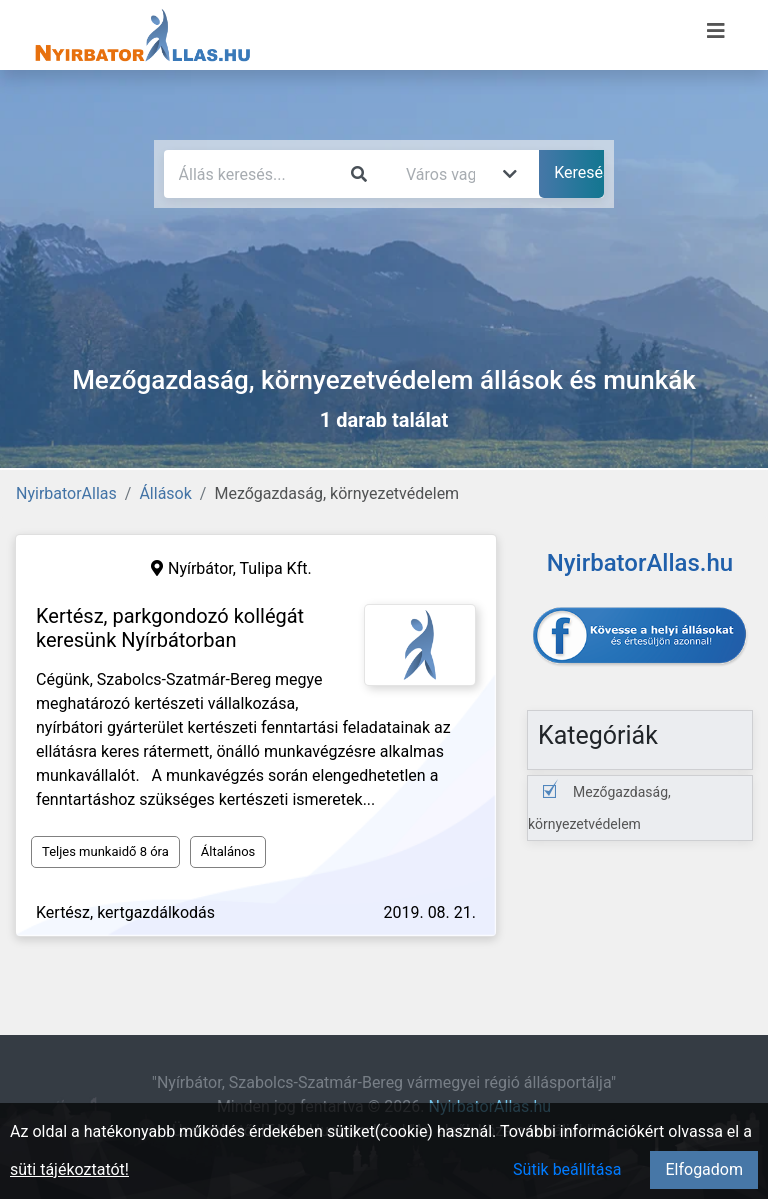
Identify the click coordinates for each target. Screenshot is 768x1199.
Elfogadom (704, 1169)
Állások (165, 493)
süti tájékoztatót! (69, 1169)
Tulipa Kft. (276, 568)
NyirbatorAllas (66, 493)
